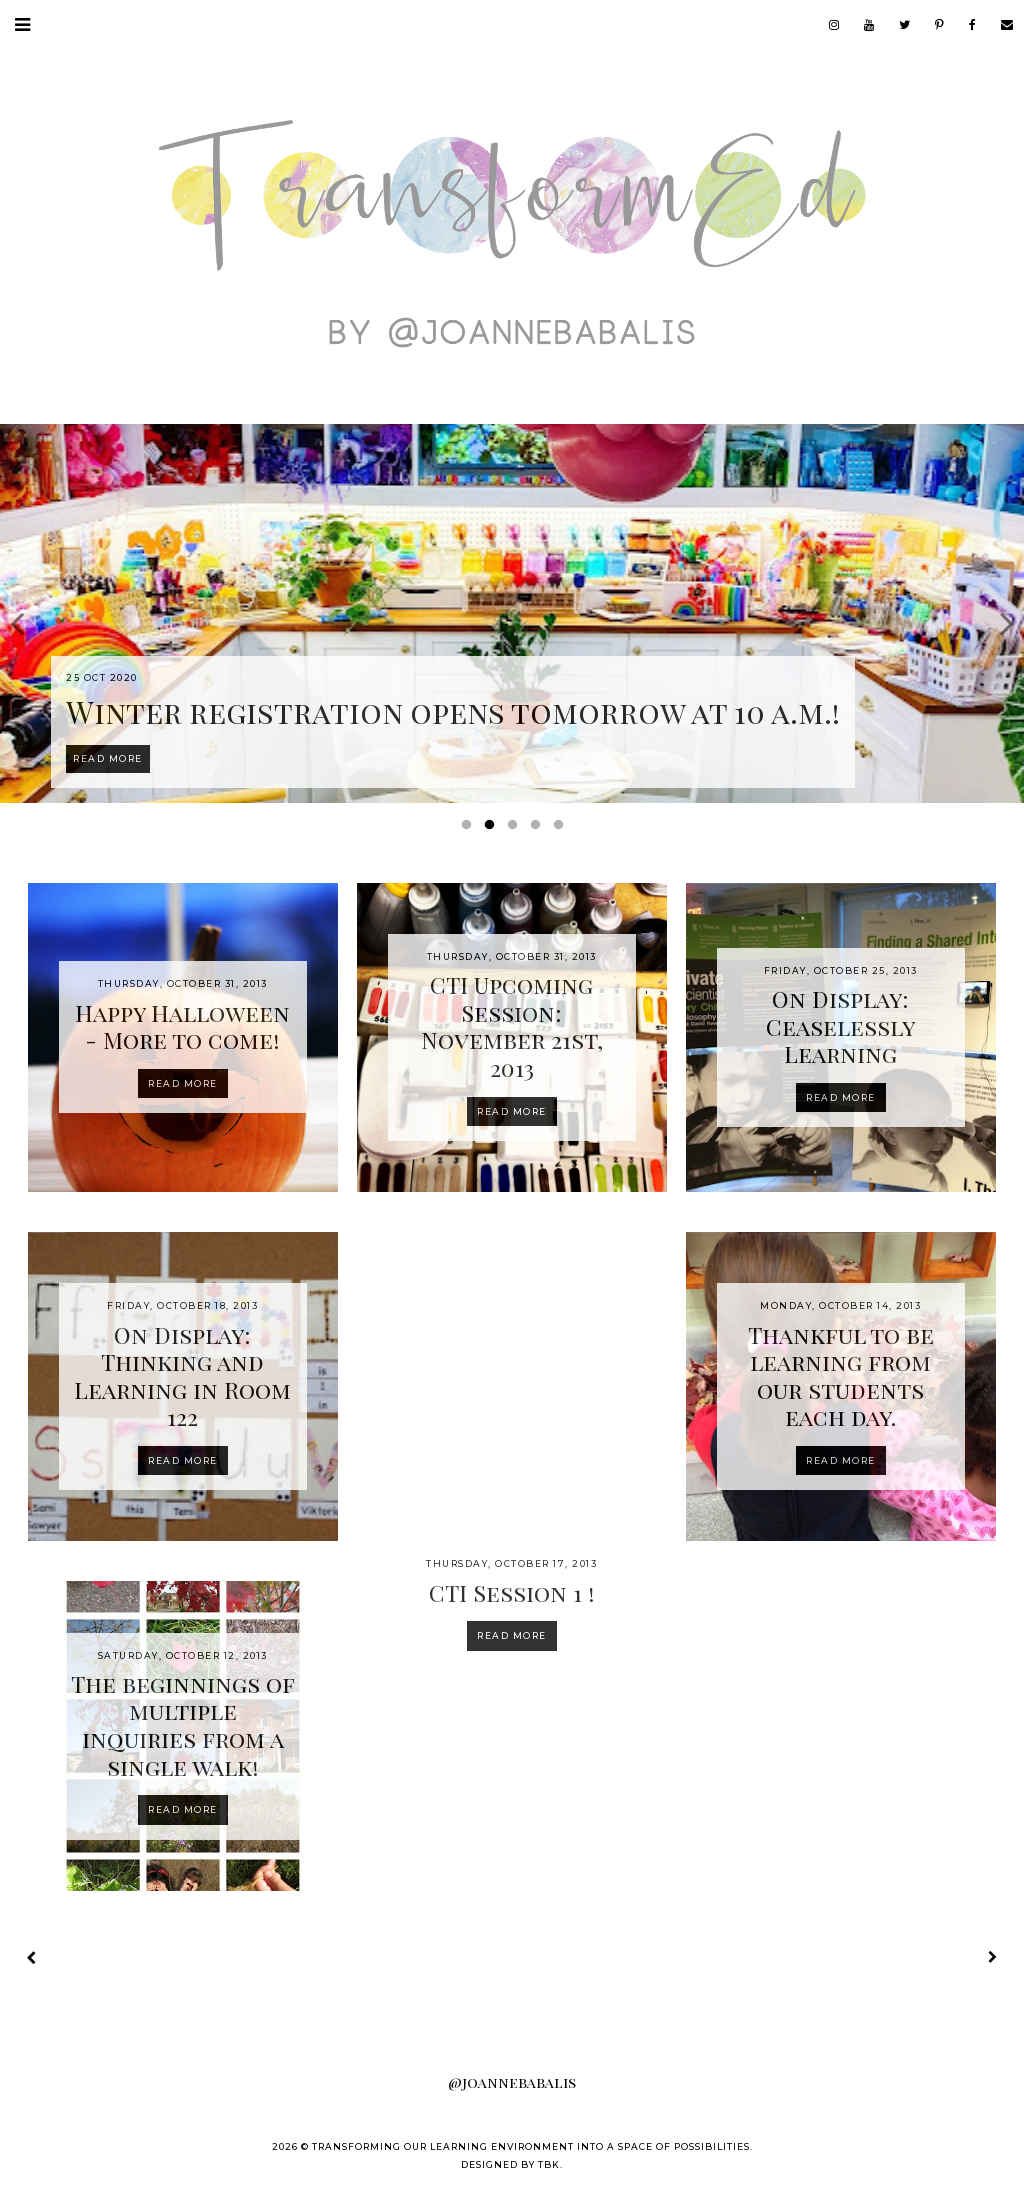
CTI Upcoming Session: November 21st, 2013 (512, 1026)
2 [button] (493, 829)
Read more (183, 1083)
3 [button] (516, 829)
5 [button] (562, 829)
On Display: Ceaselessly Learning (840, 1026)
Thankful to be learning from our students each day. (841, 1376)
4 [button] (539, 829)
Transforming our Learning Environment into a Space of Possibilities (531, 2146)
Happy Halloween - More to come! (182, 1026)
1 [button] (470, 829)
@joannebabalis (512, 2082)
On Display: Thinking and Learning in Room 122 (182, 1376)
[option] (512, 613)
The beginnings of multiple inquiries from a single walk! (183, 1725)
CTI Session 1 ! (512, 1592)
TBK (549, 2164)
